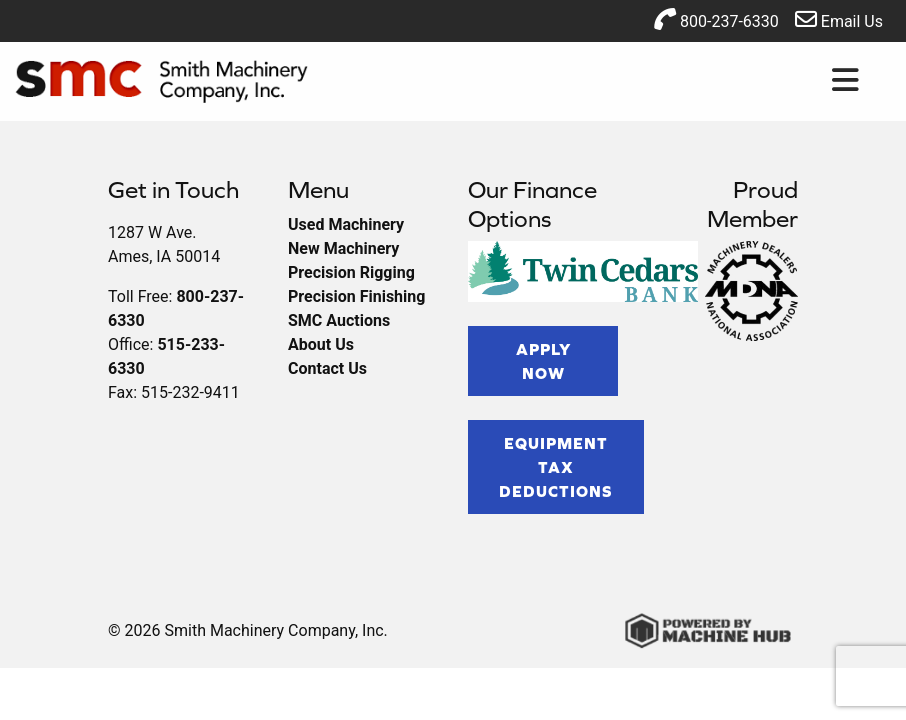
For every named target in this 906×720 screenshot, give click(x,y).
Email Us (839, 19)
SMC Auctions (339, 320)
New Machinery (343, 248)
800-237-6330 (716, 19)
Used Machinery (346, 224)
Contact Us (327, 368)
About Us (321, 344)
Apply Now (543, 361)
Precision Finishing (356, 296)
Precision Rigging (351, 272)
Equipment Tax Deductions (556, 467)
